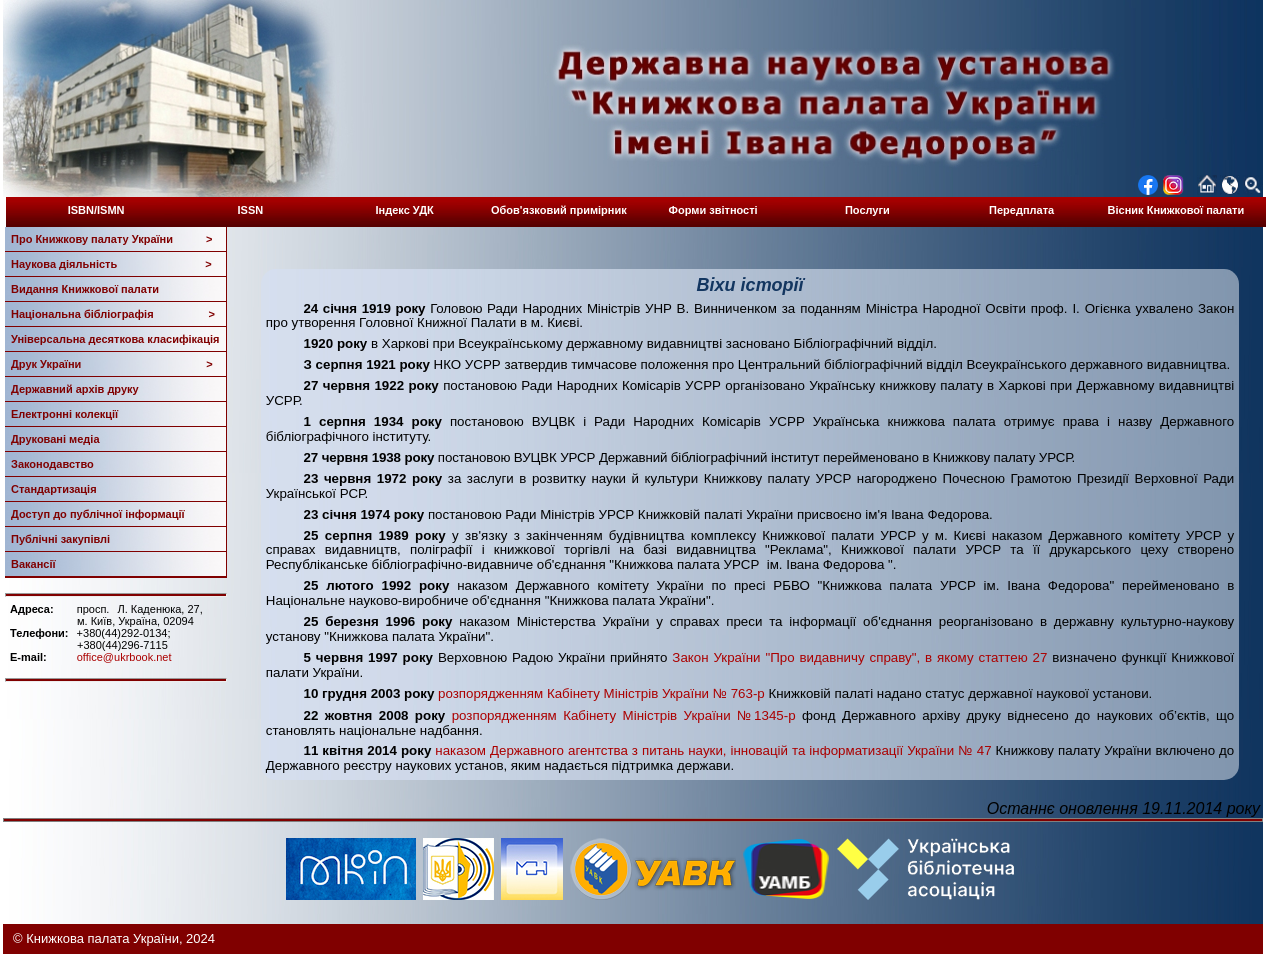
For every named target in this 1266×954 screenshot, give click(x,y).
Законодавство (52, 464)
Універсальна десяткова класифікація (115, 339)
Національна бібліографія (113, 314)
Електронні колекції (64, 414)
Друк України (112, 364)
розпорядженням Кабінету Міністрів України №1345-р (624, 715)
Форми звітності (713, 210)
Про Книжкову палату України (112, 239)
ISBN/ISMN (96, 210)
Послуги (867, 210)
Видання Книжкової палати (85, 289)
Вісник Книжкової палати (1176, 210)
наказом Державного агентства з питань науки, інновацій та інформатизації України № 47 (713, 750)
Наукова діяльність (111, 264)
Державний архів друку (75, 389)
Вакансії (33, 564)
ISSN (251, 210)
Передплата (1021, 210)
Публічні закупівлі (60, 539)
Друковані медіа (55, 439)
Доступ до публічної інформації (98, 514)
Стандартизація (54, 489)
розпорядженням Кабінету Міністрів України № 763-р (601, 693)
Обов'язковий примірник (559, 210)
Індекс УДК (405, 210)
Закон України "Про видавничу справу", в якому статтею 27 (859, 657)
